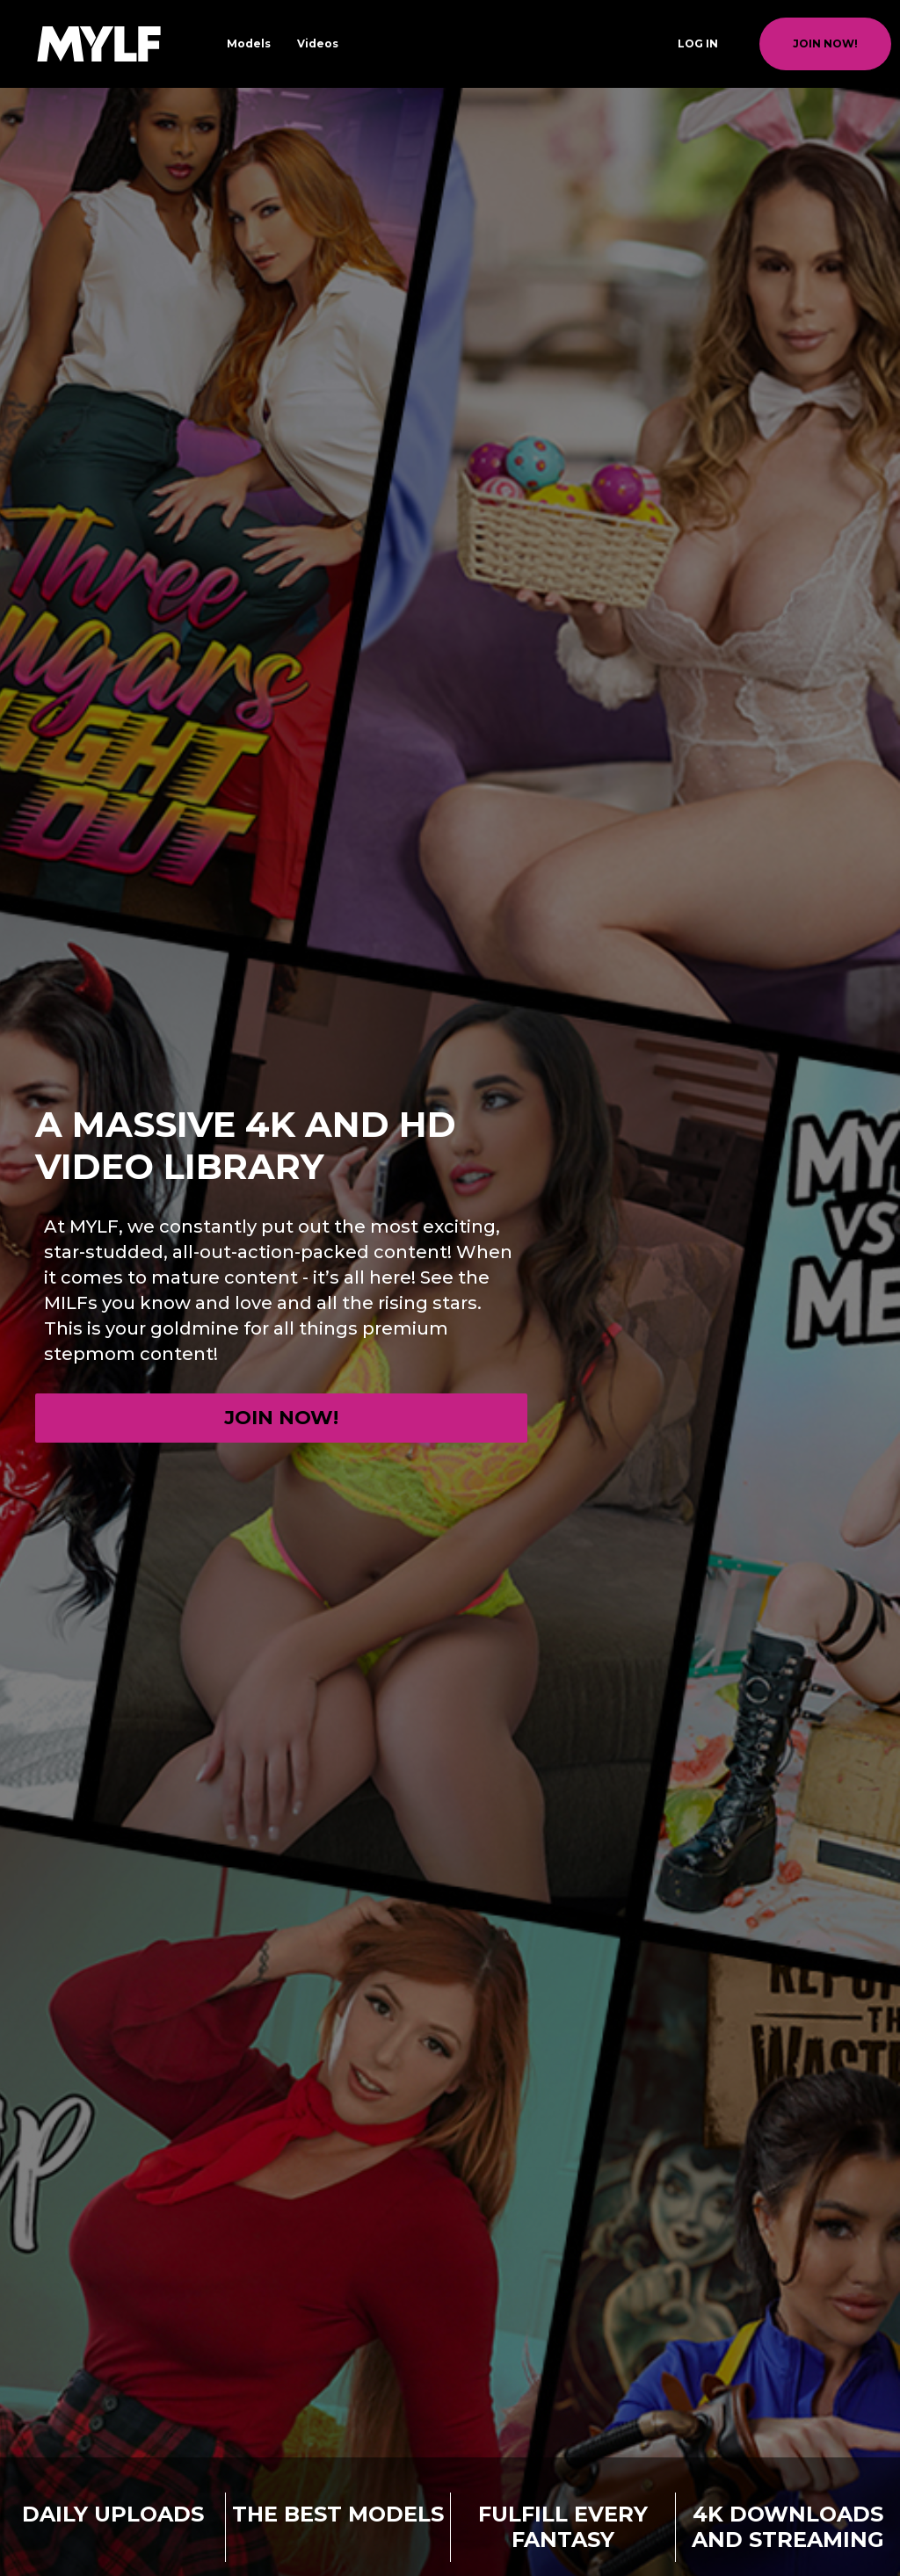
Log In (698, 43)
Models (249, 43)
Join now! (281, 1417)
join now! (825, 43)
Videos (317, 43)
